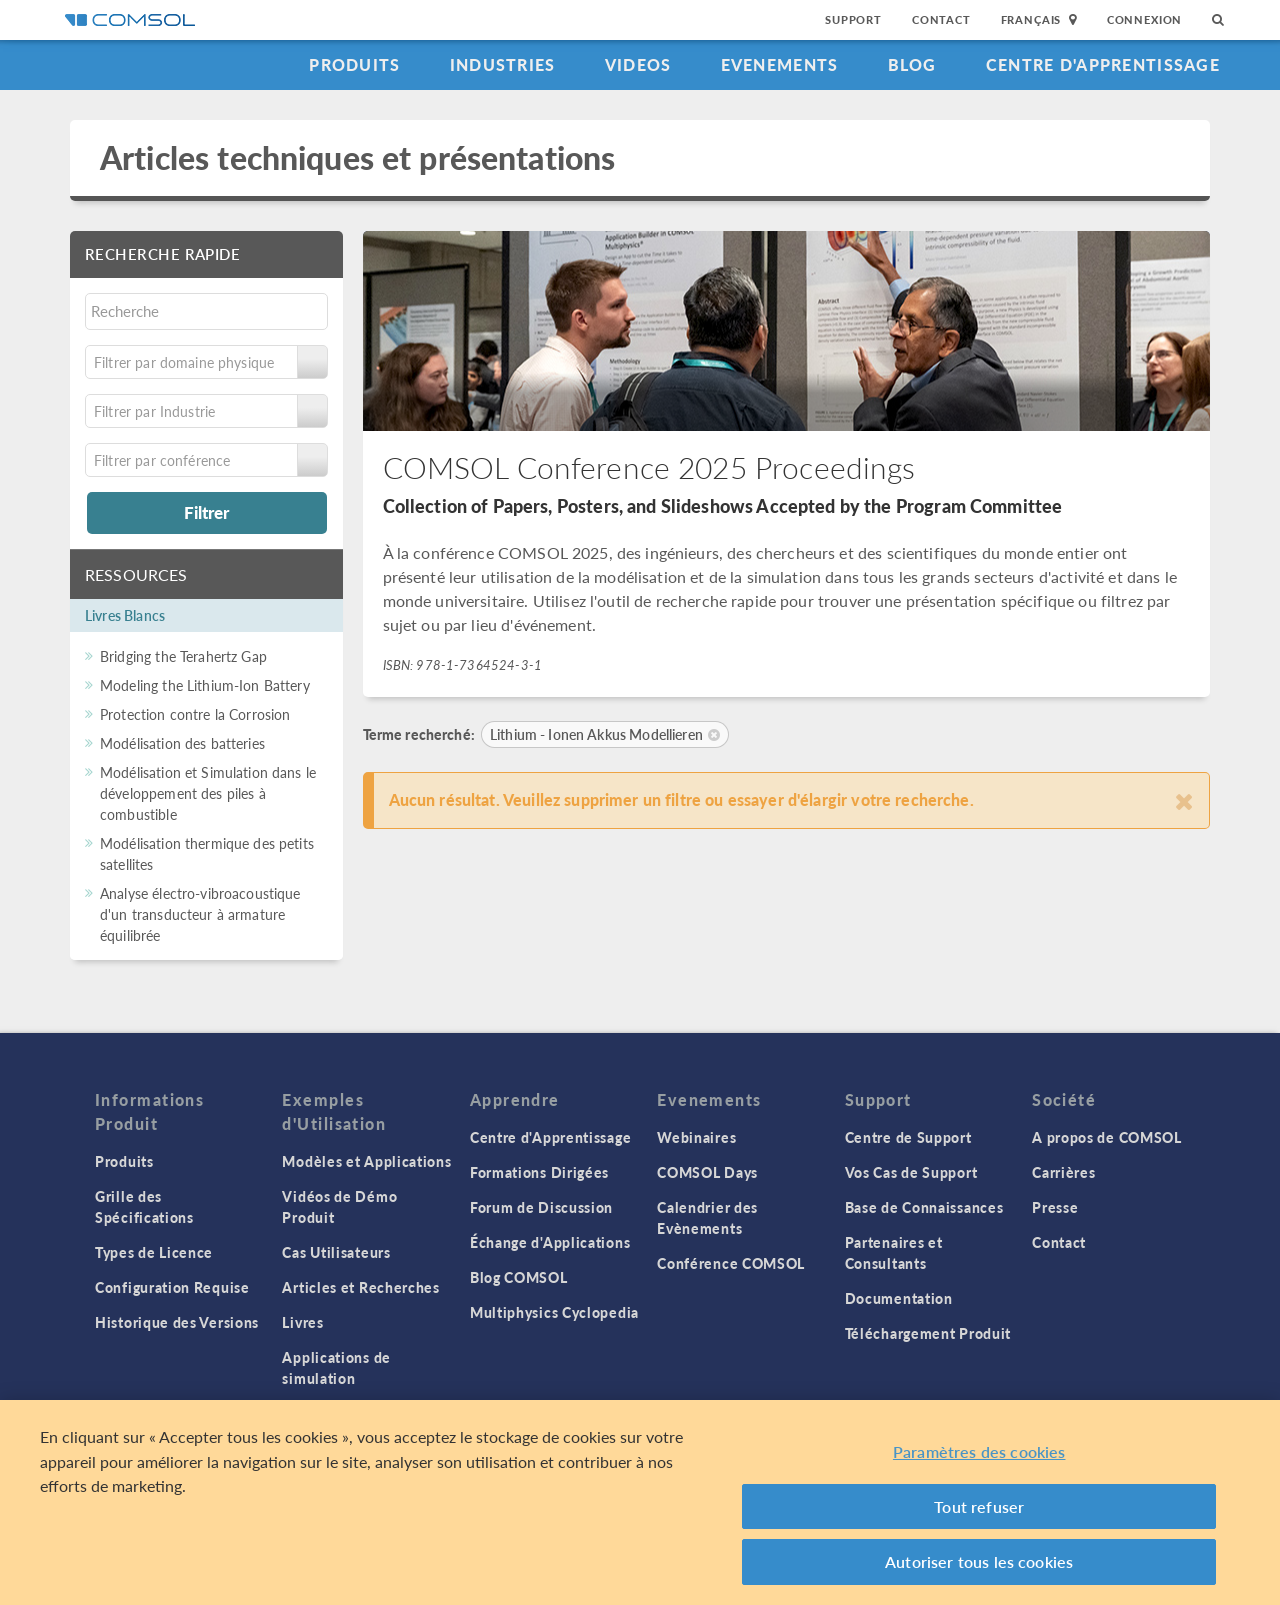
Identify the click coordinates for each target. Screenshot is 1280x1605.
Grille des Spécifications (144, 1206)
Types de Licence (154, 1252)
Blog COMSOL (519, 1277)
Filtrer (206, 512)
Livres (302, 1322)
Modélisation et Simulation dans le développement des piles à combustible (208, 793)
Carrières (1063, 1172)
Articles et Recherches (360, 1287)
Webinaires (696, 1137)
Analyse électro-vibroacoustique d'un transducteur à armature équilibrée (200, 914)
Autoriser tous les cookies (979, 1562)
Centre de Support (908, 1137)
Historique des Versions (177, 1322)
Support (853, 19)
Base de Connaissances (924, 1207)
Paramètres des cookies (979, 1452)
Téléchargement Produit (928, 1333)
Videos (638, 64)
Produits (354, 64)
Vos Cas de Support (911, 1172)
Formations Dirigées (539, 1172)
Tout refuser (979, 1506)
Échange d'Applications (550, 1242)
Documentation (899, 1298)
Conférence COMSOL (731, 1263)
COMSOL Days (707, 1172)
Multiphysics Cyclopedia (554, 1312)
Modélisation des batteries (182, 743)
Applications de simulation (336, 1367)
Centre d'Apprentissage (1103, 64)
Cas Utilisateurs (336, 1252)
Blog (912, 64)
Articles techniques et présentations (357, 157)
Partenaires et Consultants (894, 1252)
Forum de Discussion (541, 1207)
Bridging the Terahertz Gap (183, 656)
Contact (941, 19)
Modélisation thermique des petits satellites (207, 853)
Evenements (780, 64)
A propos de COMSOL (1107, 1137)
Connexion (1144, 19)
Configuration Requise (172, 1287)
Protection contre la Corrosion (195, 714)
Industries (503, 64)
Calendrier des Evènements (707, 1217)
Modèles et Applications (366, 1161)
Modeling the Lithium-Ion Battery (205, 685)
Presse (1055, 1207)
